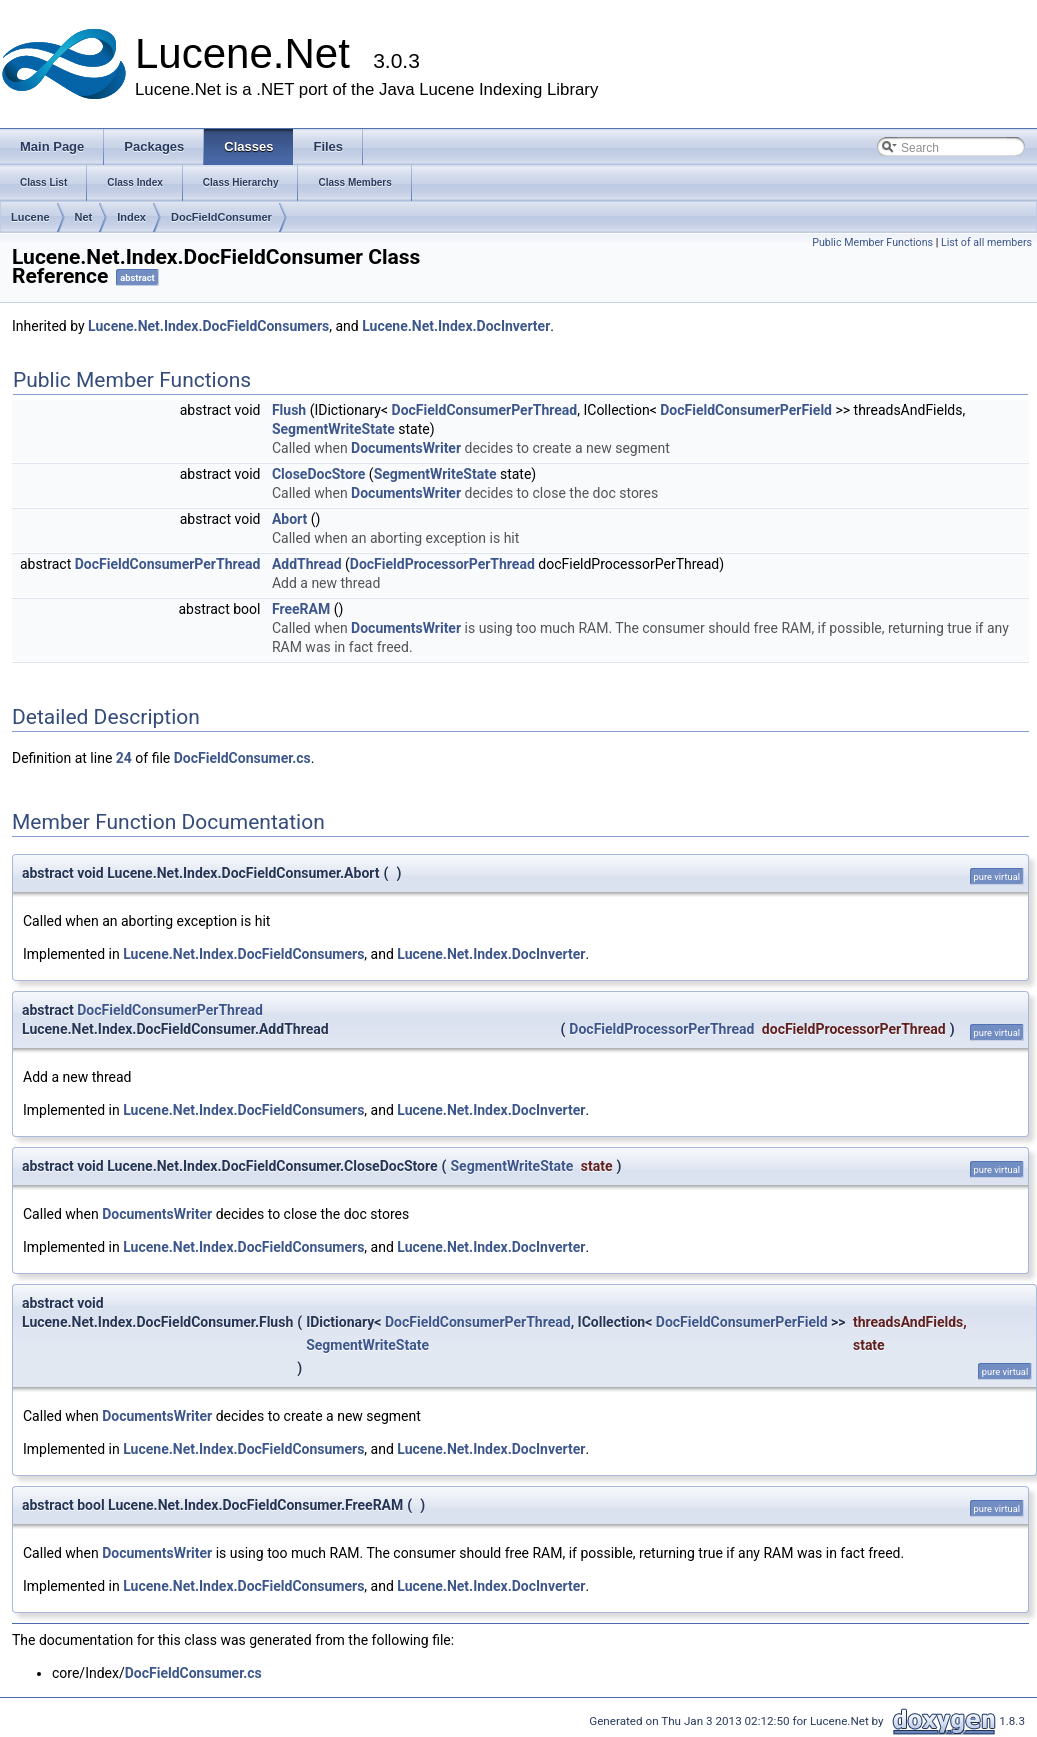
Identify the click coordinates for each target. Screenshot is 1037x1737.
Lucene (30, 217)
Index (131, 217)
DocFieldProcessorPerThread (442, 564)
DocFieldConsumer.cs (242, 758)
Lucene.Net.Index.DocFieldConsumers (208, 326)
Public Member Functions (872, 242)
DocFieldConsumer (221, 217)
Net (84, 217)
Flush (289, 410)
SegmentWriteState (333, 429)
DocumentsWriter (406, 448)
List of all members (986, 242)
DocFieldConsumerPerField (746, 410)
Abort (289, 519)
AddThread (307, 564)
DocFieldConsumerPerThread (485, 410)
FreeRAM (301, 609)
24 (124, 758)
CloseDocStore (318, 474)
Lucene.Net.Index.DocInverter (456, 326)
